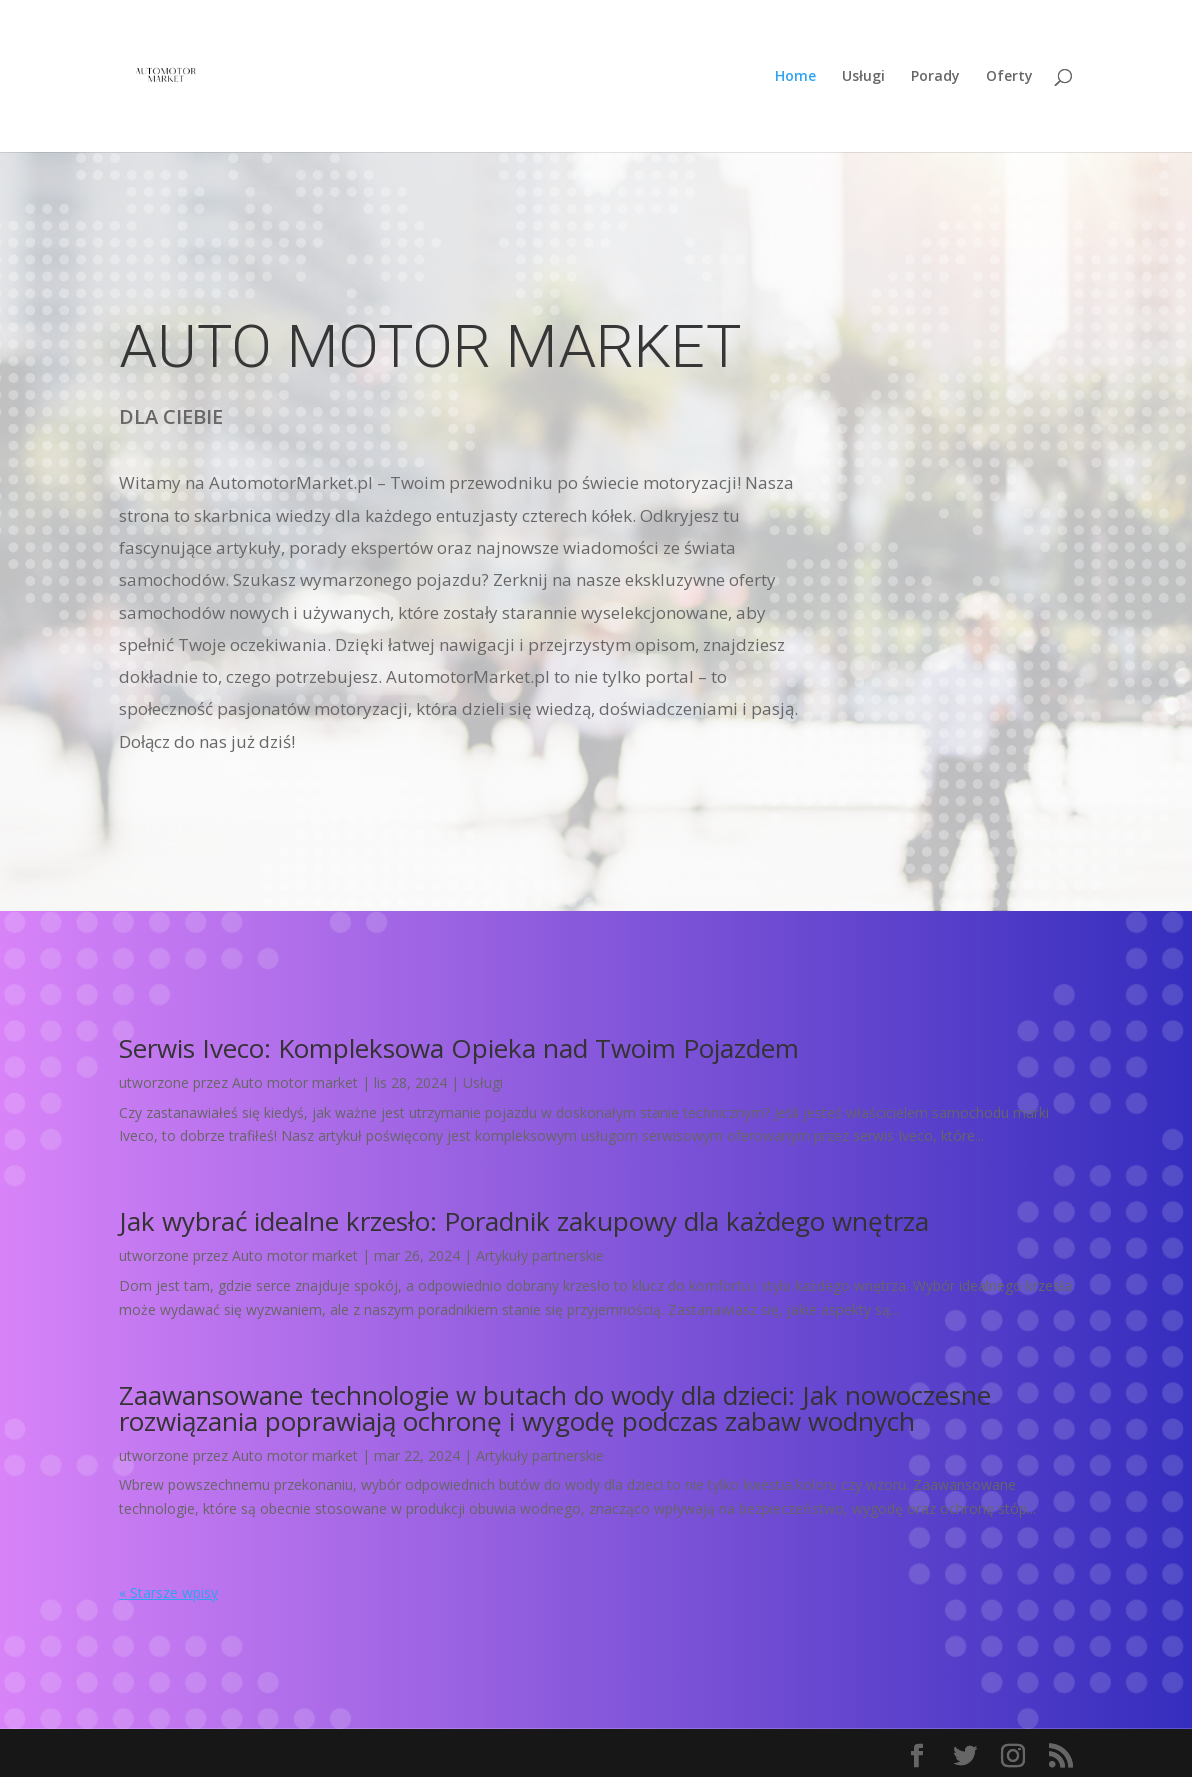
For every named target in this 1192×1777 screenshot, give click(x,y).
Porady (935, 77)
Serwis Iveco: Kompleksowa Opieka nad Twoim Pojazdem (459, 1048)
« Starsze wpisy (168, 1592)
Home (795, 77)
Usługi (863, 77)
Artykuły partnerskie (540, 1255)
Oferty (1009, 77)
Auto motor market (295, 1082)
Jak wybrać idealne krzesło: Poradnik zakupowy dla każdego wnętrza (524, 1221)
